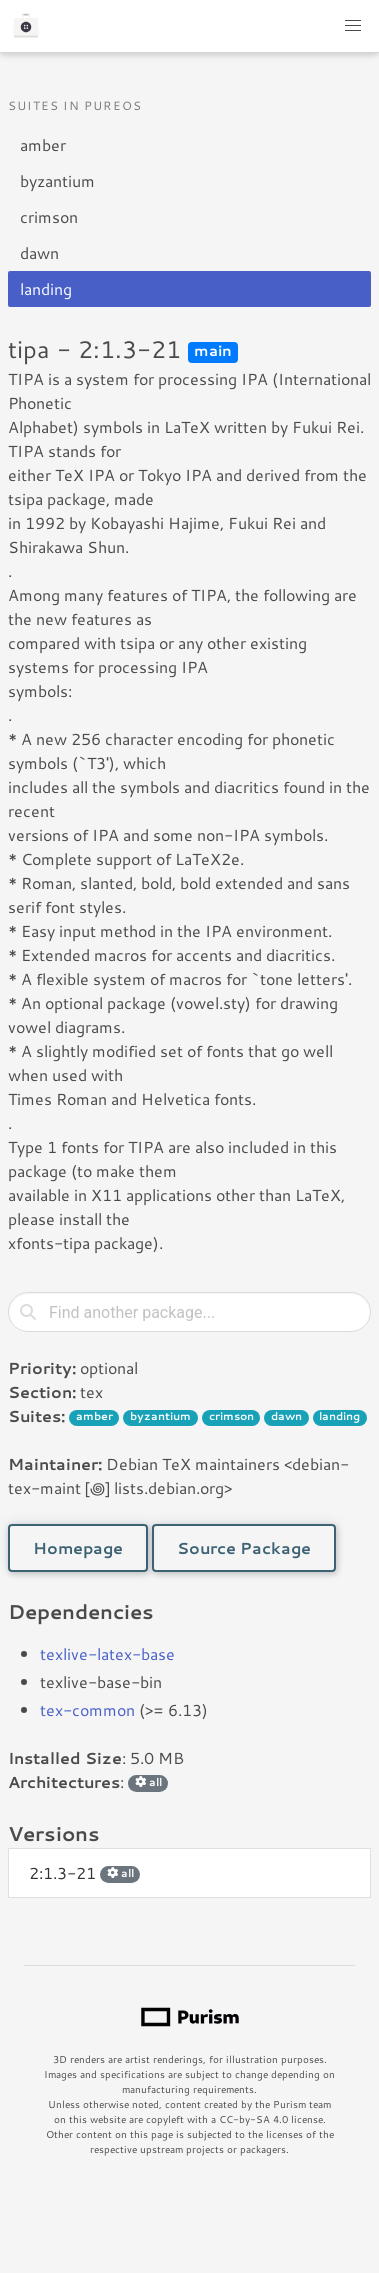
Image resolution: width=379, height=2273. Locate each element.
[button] (353, 26)
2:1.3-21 (84, 1872)
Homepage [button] (78, 1547)
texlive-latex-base (107, 1653)
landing (46, 288)
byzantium (57, 180)
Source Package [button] (244, 1547)
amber (43, 144)
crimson (49, 216)
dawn (39, 252)
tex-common (87, 1709)
